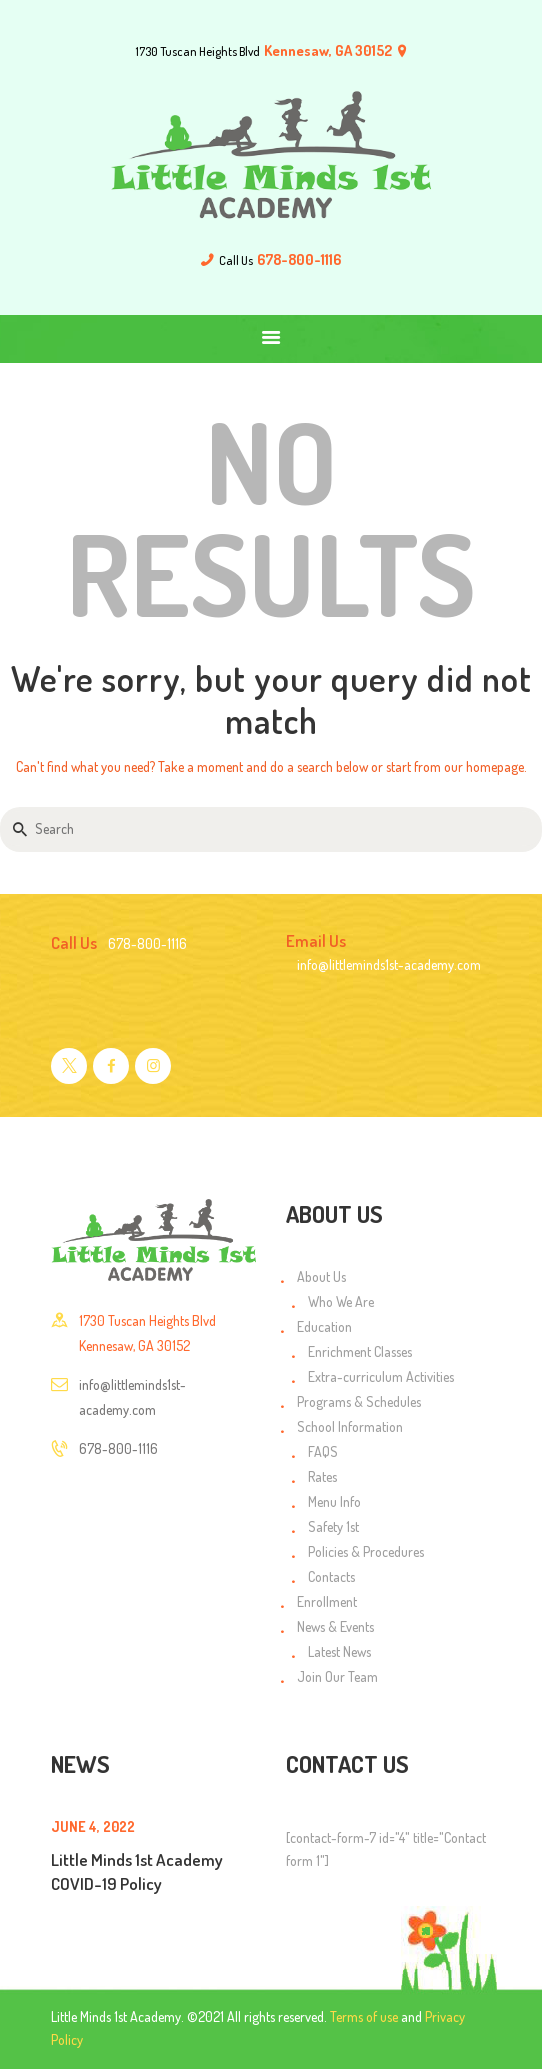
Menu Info (334, 1501)
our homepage (484, 766)
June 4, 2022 (93, 1826)
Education (324, 1326)
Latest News (339, 1651)
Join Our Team (337, 1676)
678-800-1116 (118, 1448)
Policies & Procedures (366, 1551)
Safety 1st (333, 1526)
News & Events (335, 1626)
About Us (321, 1276)
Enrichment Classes (360, 1351)
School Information (350, 1426)
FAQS (323, 1451)
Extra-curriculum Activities (381, 1376)
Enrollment (327, 1601)
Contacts (331, 1576)
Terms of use (364, 2016)
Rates (322, 1476)
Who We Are (341, 1301)
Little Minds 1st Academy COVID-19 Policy (137, 1871)
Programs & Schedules (359, 1401)
